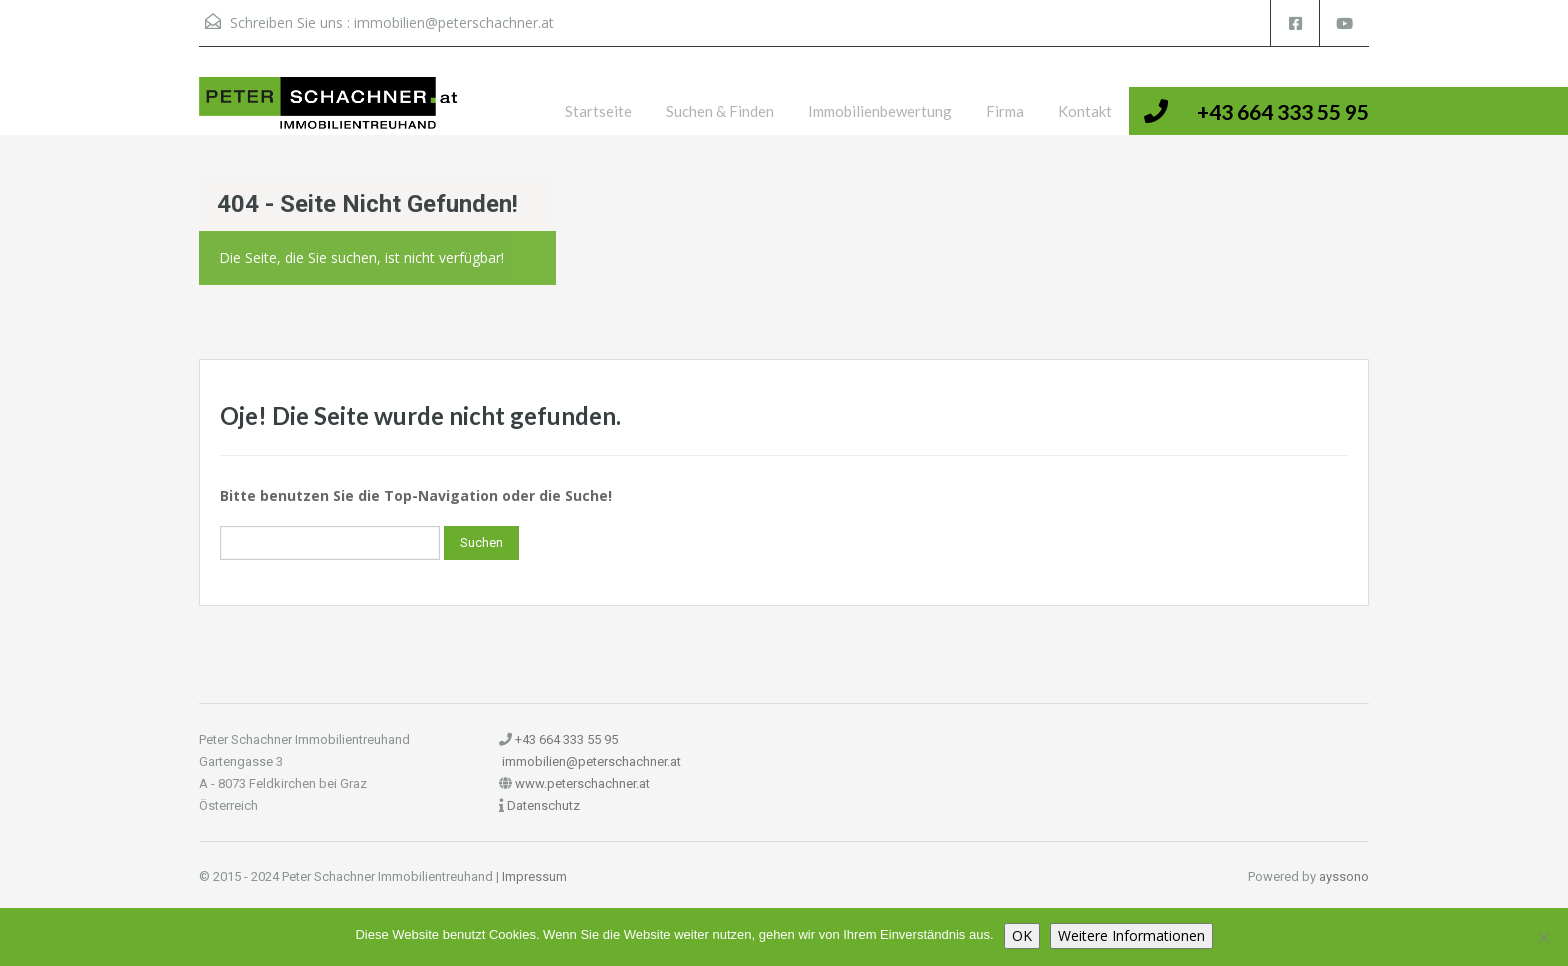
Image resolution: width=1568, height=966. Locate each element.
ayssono (1344, 876)
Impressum (534, 876)
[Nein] (1543, 937)
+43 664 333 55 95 (1283, 111)
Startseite (598, 111)
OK (1022, 935)
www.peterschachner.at (582, 783)
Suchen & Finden (720, 111)
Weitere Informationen (1131, 935)
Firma (1005, 111)
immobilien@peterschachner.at (454, 22)
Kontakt (1085, 111)
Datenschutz (543, 805)
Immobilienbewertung (880, 111)
